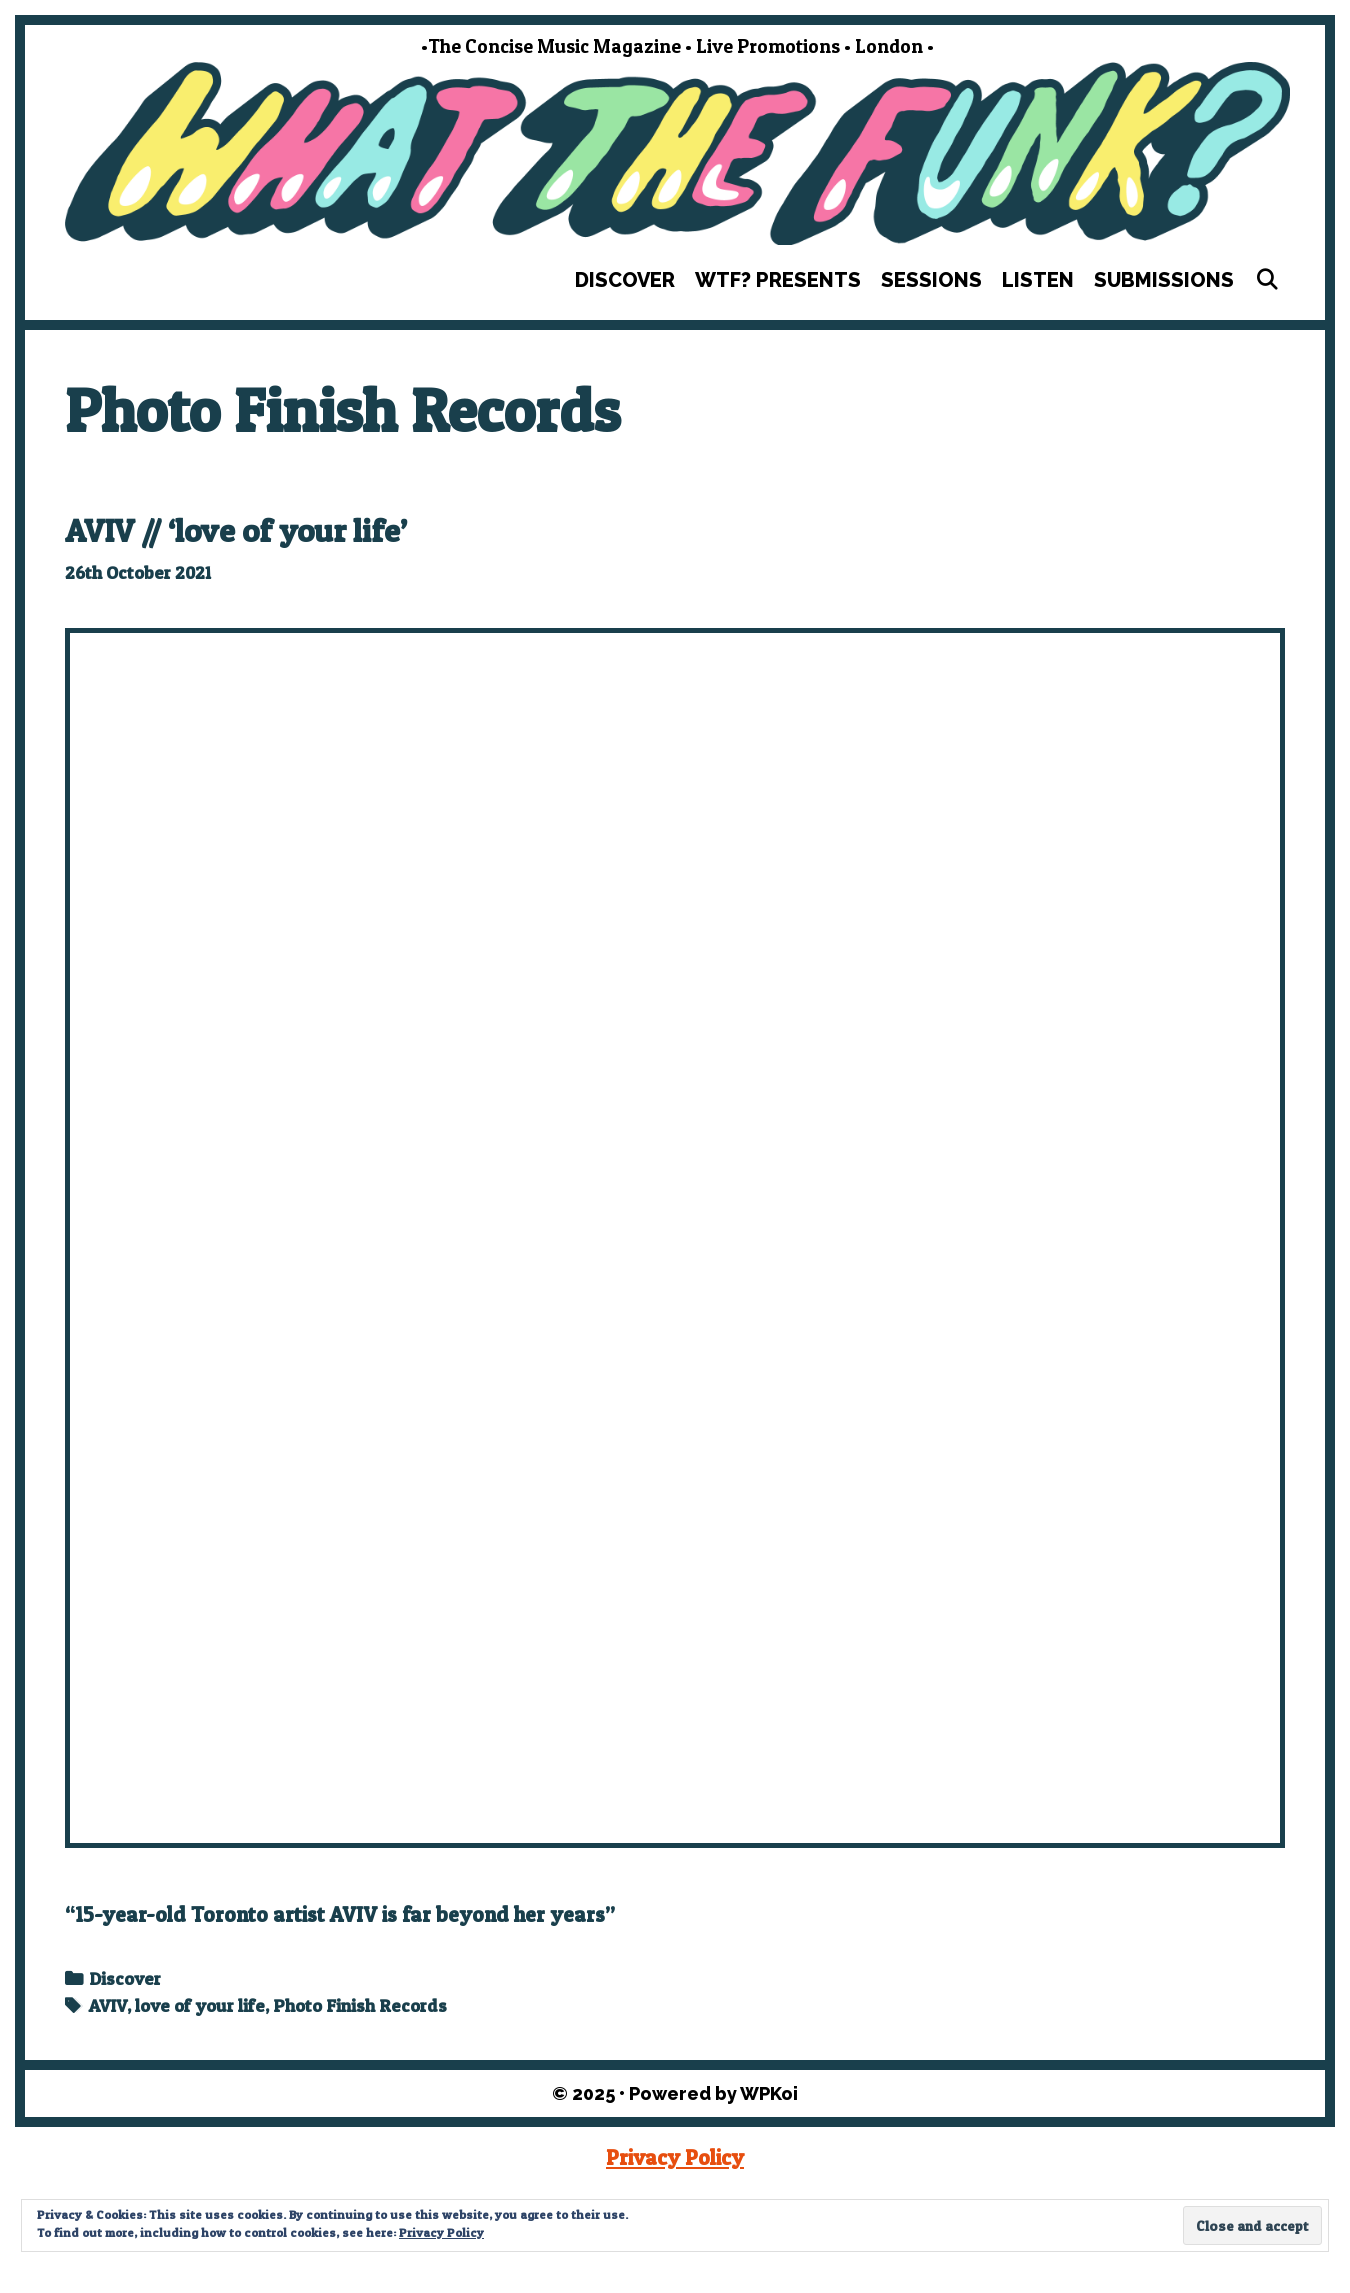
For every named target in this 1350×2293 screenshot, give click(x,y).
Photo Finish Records (360, 2005)
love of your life (200, 2005)
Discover (625, 280)
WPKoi (769, 2093)
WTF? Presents (778, 280)
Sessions (931, 280)
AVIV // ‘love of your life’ (236, 530)
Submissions (1164, 280)
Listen (1038, 280)
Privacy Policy (675, 2157)
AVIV (108, 2005)
